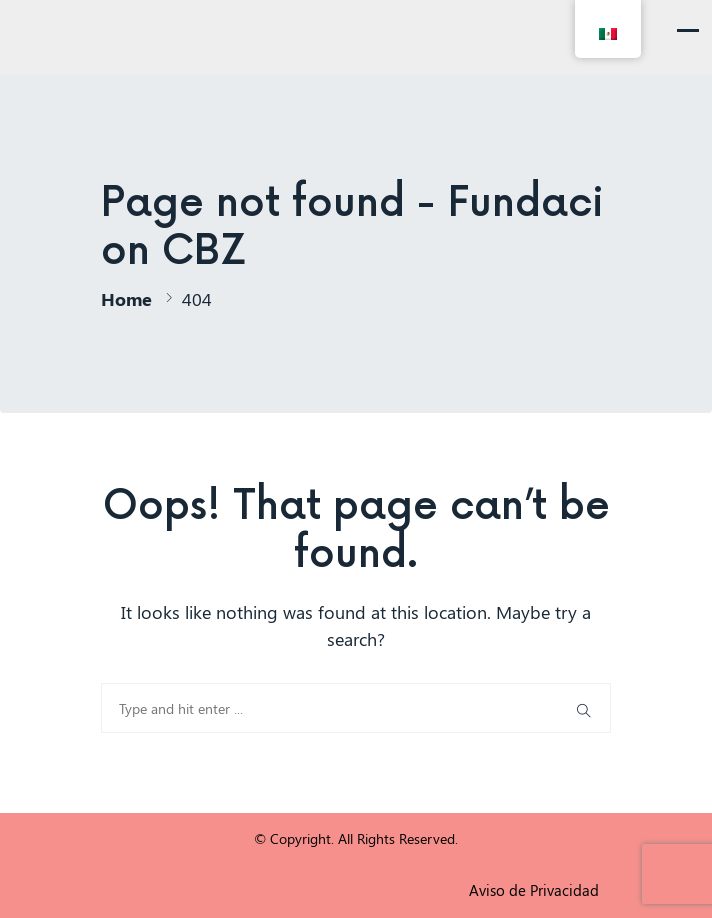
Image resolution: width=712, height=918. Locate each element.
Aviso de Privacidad (534, 890)
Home (126, 299)
